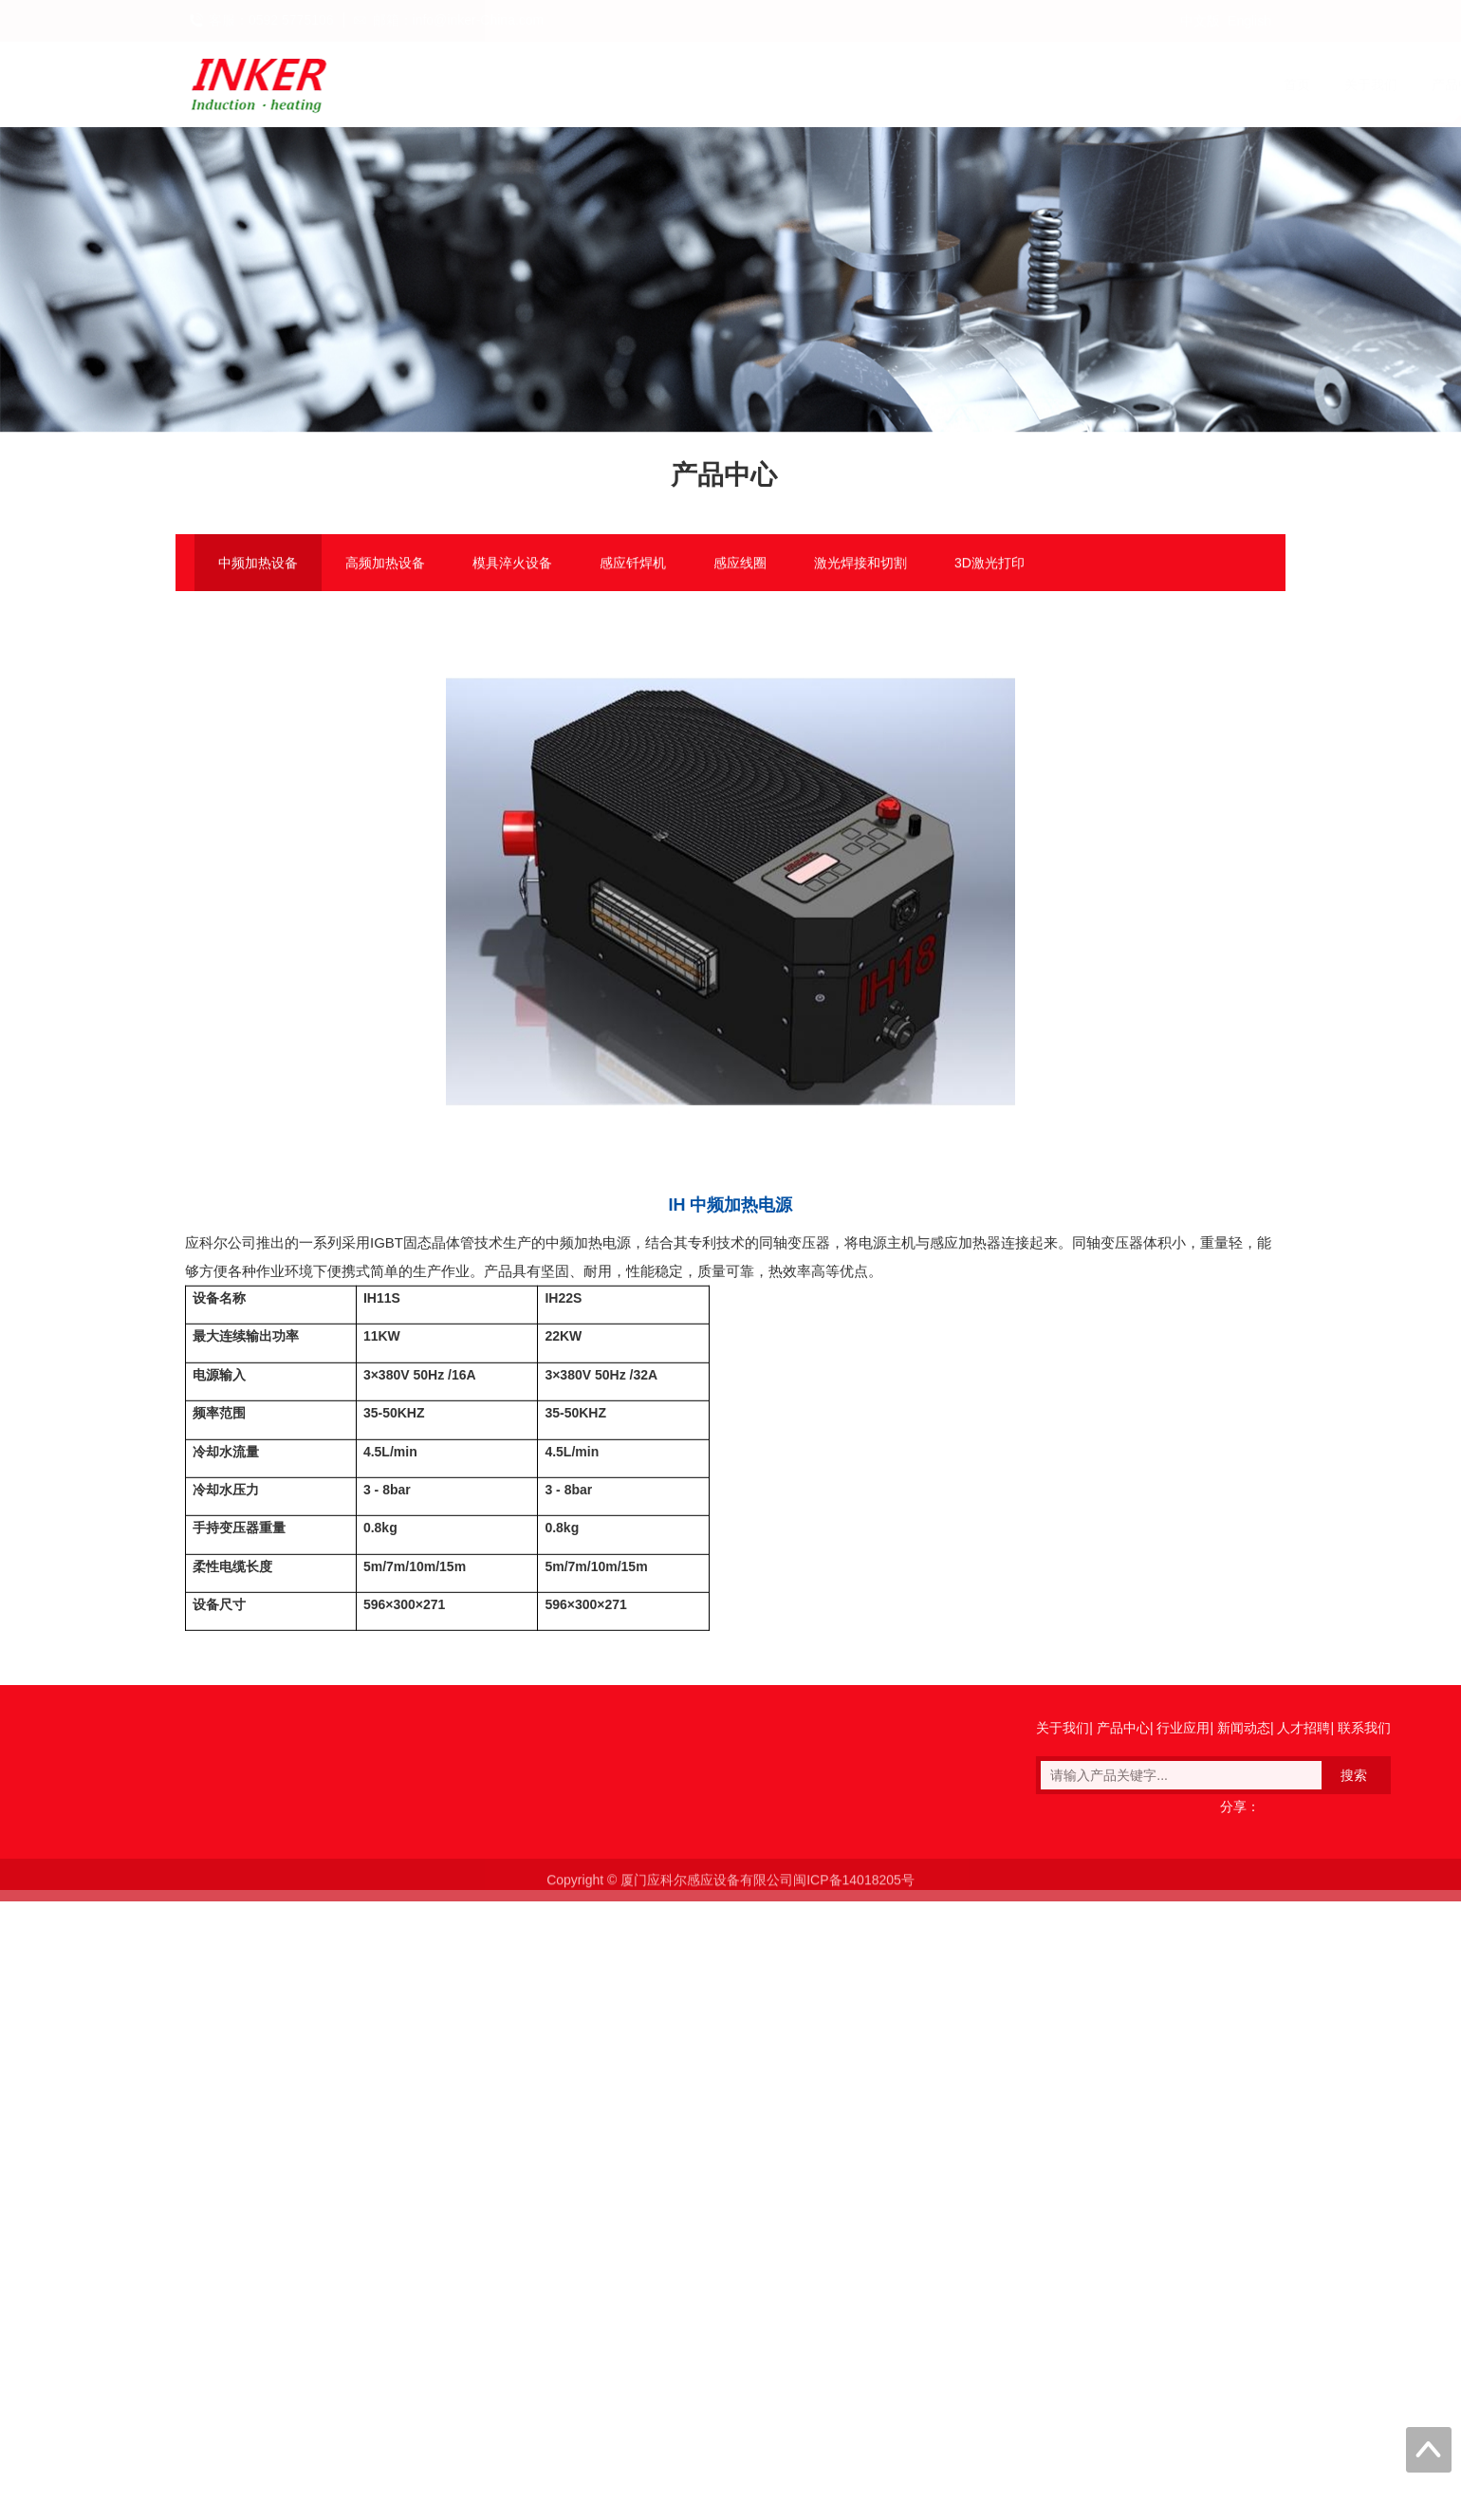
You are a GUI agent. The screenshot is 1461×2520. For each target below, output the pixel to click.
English (1249, 20)
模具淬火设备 (512, 564)
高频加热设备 (385, 564)
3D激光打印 (989, 564)
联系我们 (1247, 84)
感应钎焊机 (633, 564)
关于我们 (811, 84)
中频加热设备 (258, 564)
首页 (737, 84)
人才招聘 (1160, 84)
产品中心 (898, 84)
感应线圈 (740, 564)
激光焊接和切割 (860, 564)
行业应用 (985, 84)
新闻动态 (1073, 84)
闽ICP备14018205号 (854, 1891)
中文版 (1200, 20)
